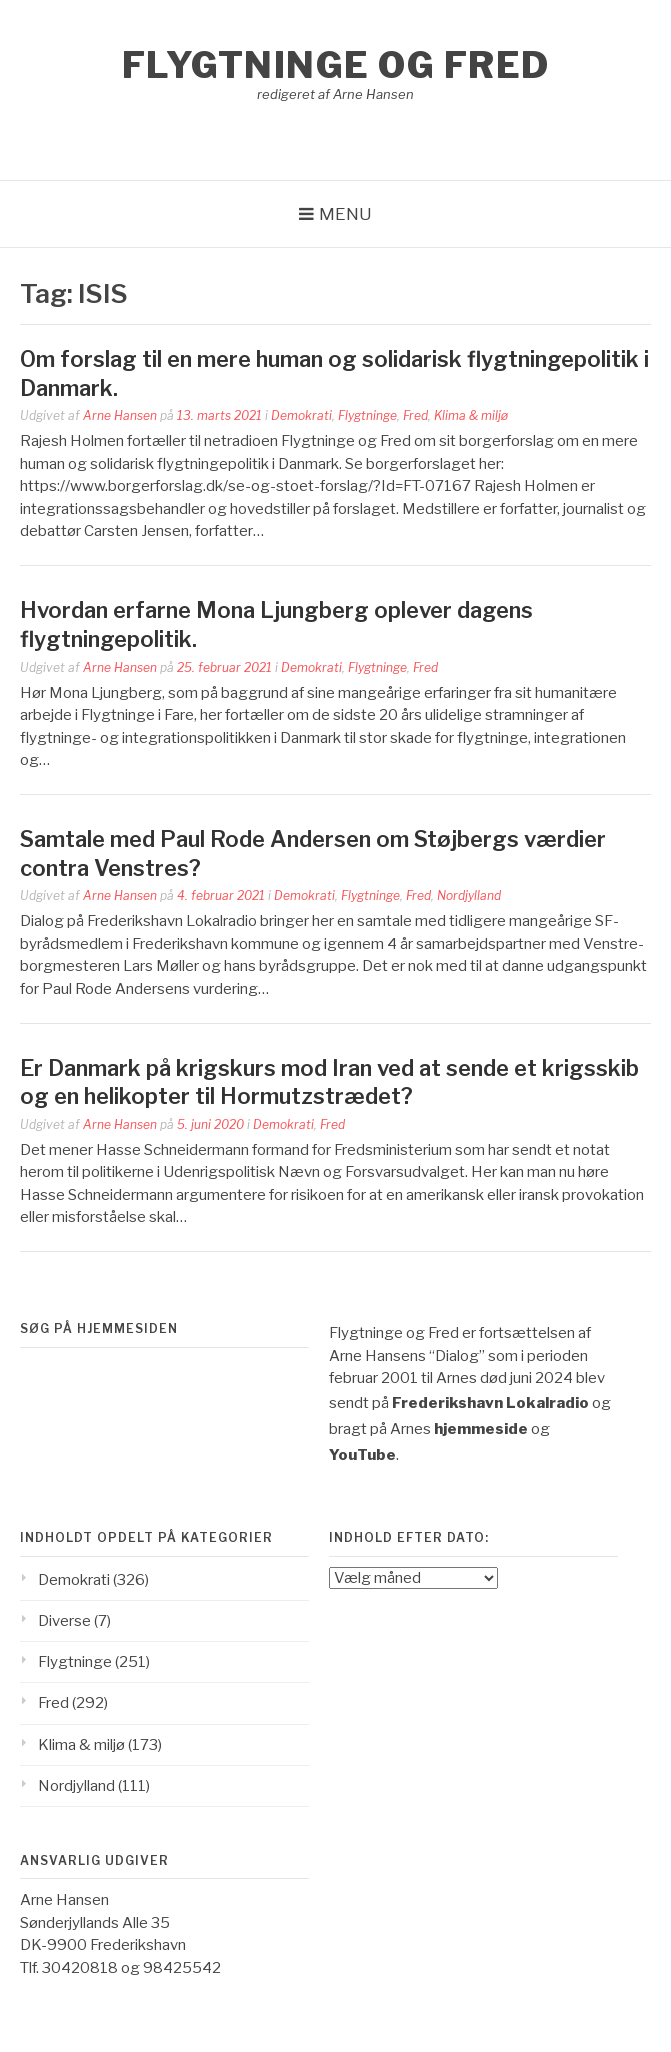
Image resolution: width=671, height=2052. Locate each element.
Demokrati (301, 415)
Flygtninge (367, 415)
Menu (345, 214)
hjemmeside (481, 1429)
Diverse (64, 1621)
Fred (415, 415)
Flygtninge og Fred (336, 65)
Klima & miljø (471, 415)
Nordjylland (469, 895)
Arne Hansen (120, 415)
